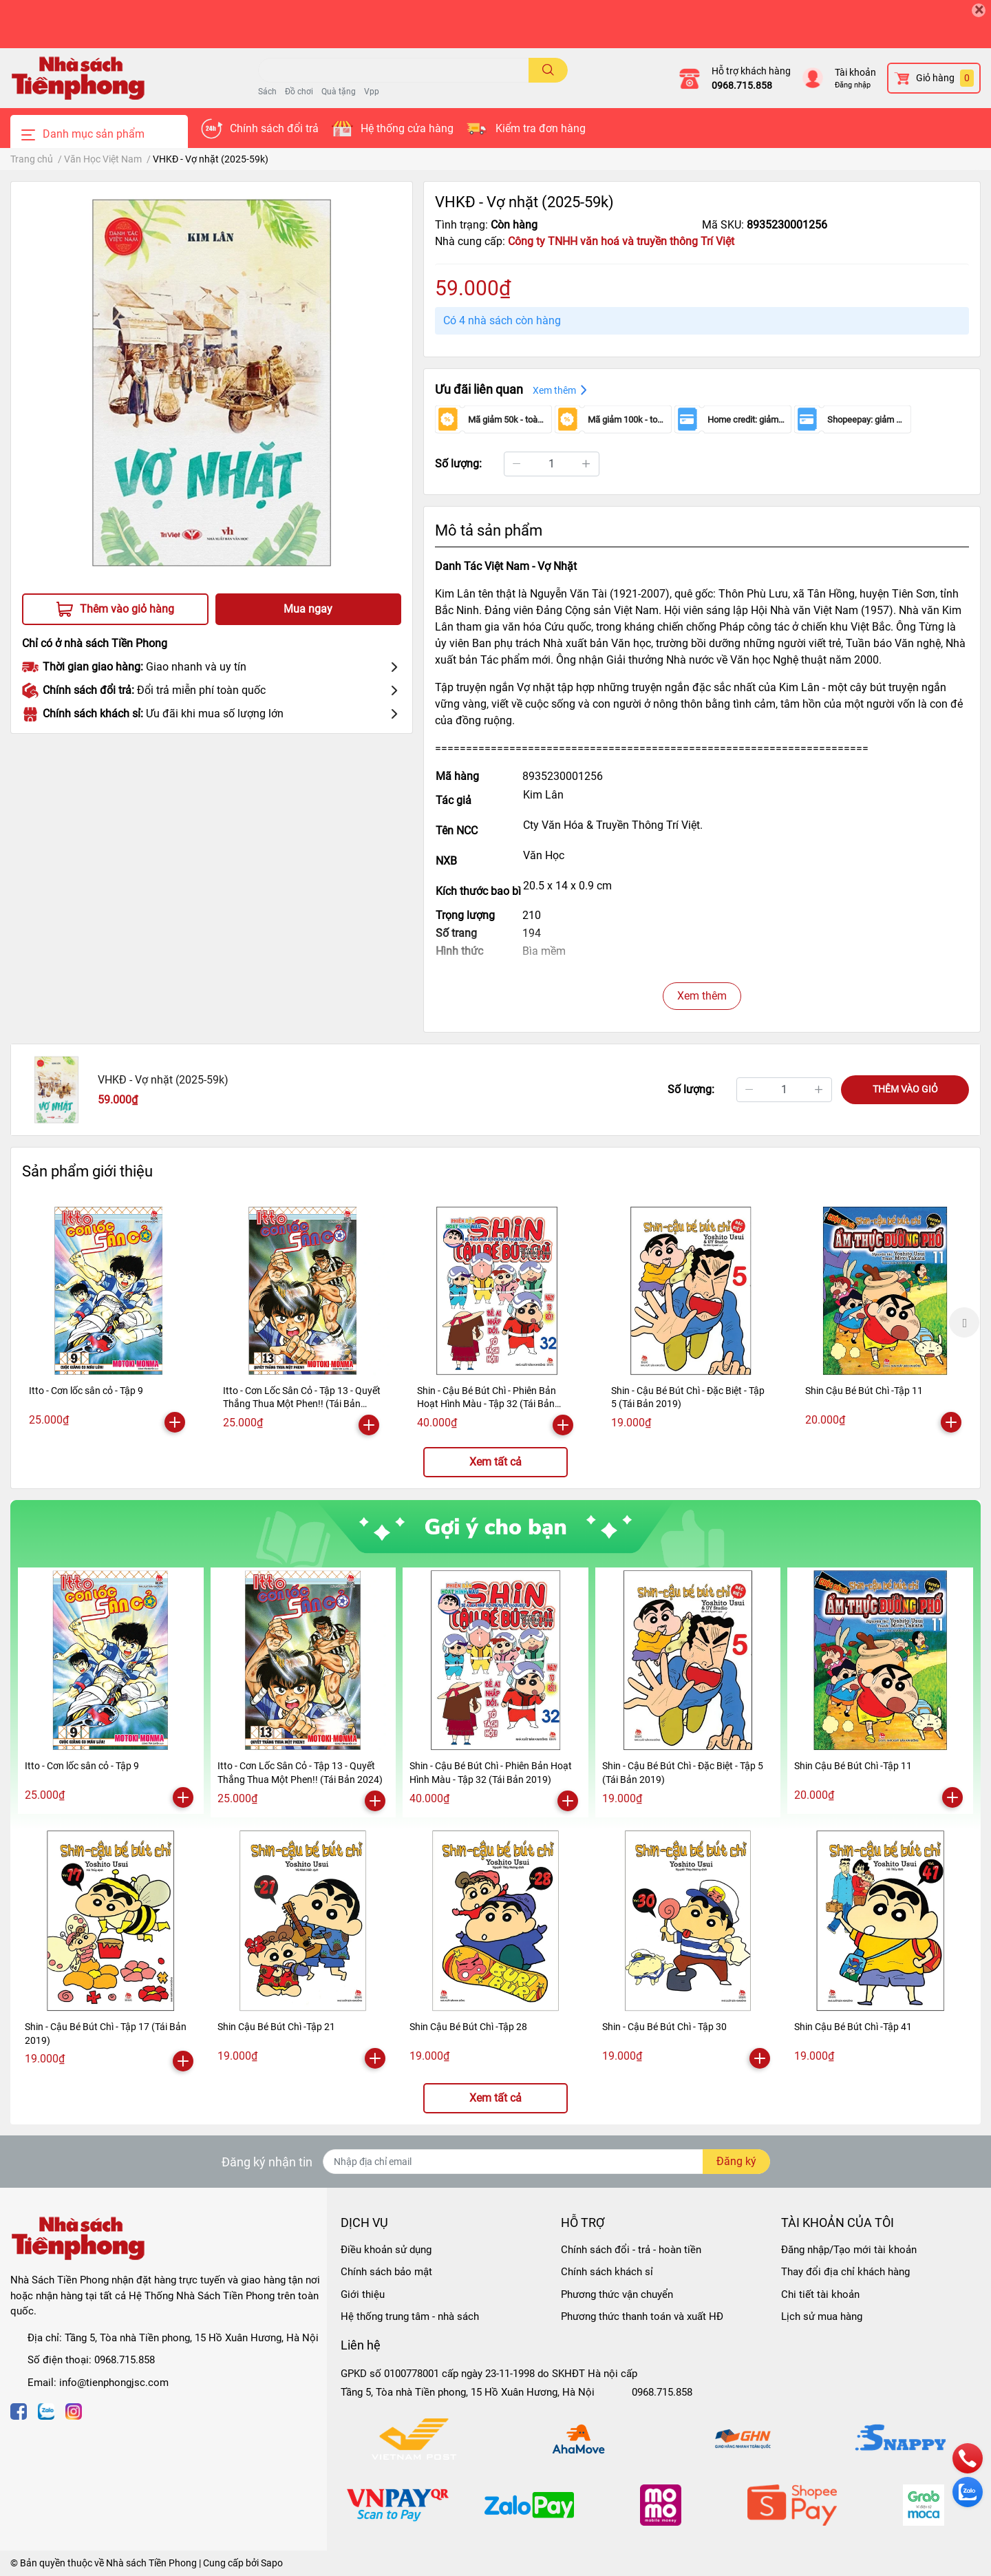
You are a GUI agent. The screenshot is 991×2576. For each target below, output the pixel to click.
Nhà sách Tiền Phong (151, 2562)
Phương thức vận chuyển (617, 2294)
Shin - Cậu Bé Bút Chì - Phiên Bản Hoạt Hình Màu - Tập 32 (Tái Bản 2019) (486, 1404)
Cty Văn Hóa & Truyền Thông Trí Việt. (613, 825)
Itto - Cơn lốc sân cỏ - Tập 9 (86, 1390)
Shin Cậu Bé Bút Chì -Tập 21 (276, 2026)
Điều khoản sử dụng (386, 2250)
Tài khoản (855, 72)
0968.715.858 (742, 85)
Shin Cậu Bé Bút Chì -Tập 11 (864, 1390)
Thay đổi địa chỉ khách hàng (845, 2272)
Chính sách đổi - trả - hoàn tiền (631, 2250)
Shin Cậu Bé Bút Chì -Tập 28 (468, 2026)
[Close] (978, 10)
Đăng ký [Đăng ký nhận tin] (736, 2161)
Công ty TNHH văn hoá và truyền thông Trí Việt (621, 241)
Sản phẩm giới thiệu (87, 1171)
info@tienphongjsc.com (114, 2382)
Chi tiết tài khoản (820, 2294)
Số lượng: (458, 463)
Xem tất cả (495, 1461)
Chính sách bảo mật (386, 2272)
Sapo (272, 2562)
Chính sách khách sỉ (607, 2272)
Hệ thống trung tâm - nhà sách (410, 2316)
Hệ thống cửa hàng (407, 128)
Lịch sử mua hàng (821, 2316)
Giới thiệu (363, 2294)
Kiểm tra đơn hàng (541, 128)
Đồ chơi (299, 91)
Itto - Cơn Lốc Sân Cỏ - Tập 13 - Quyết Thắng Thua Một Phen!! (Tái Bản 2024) (302, 1404)
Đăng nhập (853, 85)
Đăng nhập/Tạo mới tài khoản (849, 2250)
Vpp (371, 91)
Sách (267, 91)
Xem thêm (702, 995)
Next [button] (964, 1322)
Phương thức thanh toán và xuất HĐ (642, 2316)
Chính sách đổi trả (274, 128)
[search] (548, 70)
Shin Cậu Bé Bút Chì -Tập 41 (853, 2026)
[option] (109, 1321)
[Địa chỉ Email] (546, 2161)
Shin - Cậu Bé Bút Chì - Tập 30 (664, 2026)
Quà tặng (338, 91)
